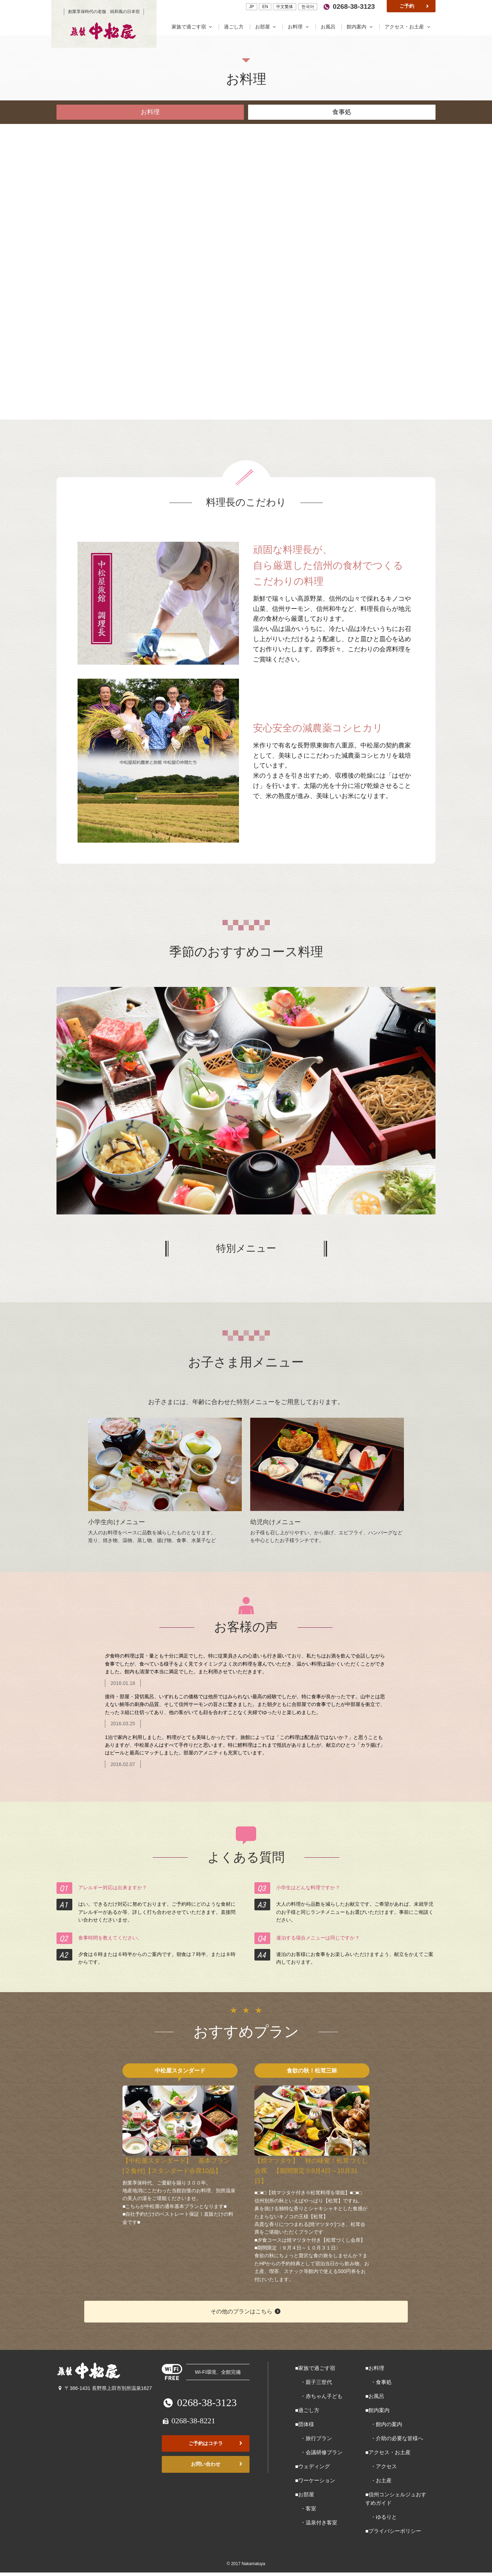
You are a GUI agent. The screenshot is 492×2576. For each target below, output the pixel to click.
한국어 (307, 6)
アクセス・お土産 (408, 26)
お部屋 (267, 26)
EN (265, 6)
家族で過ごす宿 (193, 26)
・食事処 (378, 2382)
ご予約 (414, 6)
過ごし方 (234, 26)
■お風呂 (374, 2396)
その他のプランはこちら (246, 2311)
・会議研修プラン (319, 2452)
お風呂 (329, 26)
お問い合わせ (217, 2464)
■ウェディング (312, 2466)
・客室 (305, 2508)
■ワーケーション (315, 2480)
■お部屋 (304, 2494)
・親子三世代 (313, 2382)
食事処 (341, 112)
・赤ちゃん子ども (319, 2396)
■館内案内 (377, 2410)
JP (251, 6)
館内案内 (361, 26)
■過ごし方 (307, 2410)
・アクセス (381, 2466)
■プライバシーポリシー (393, 2531)
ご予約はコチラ (216, 2443)
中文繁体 (284, 6)
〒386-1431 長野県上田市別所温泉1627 (104, 2388)
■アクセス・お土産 (388, 2452)
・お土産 (378, 2480)
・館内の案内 (383, 2424)
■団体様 (304, 2424)
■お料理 (374, 2368)
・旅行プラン (313, 2438)
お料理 (300, 26)
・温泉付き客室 (316, 2522)
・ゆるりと (381, 2517)
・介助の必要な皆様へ (394, 2438)
